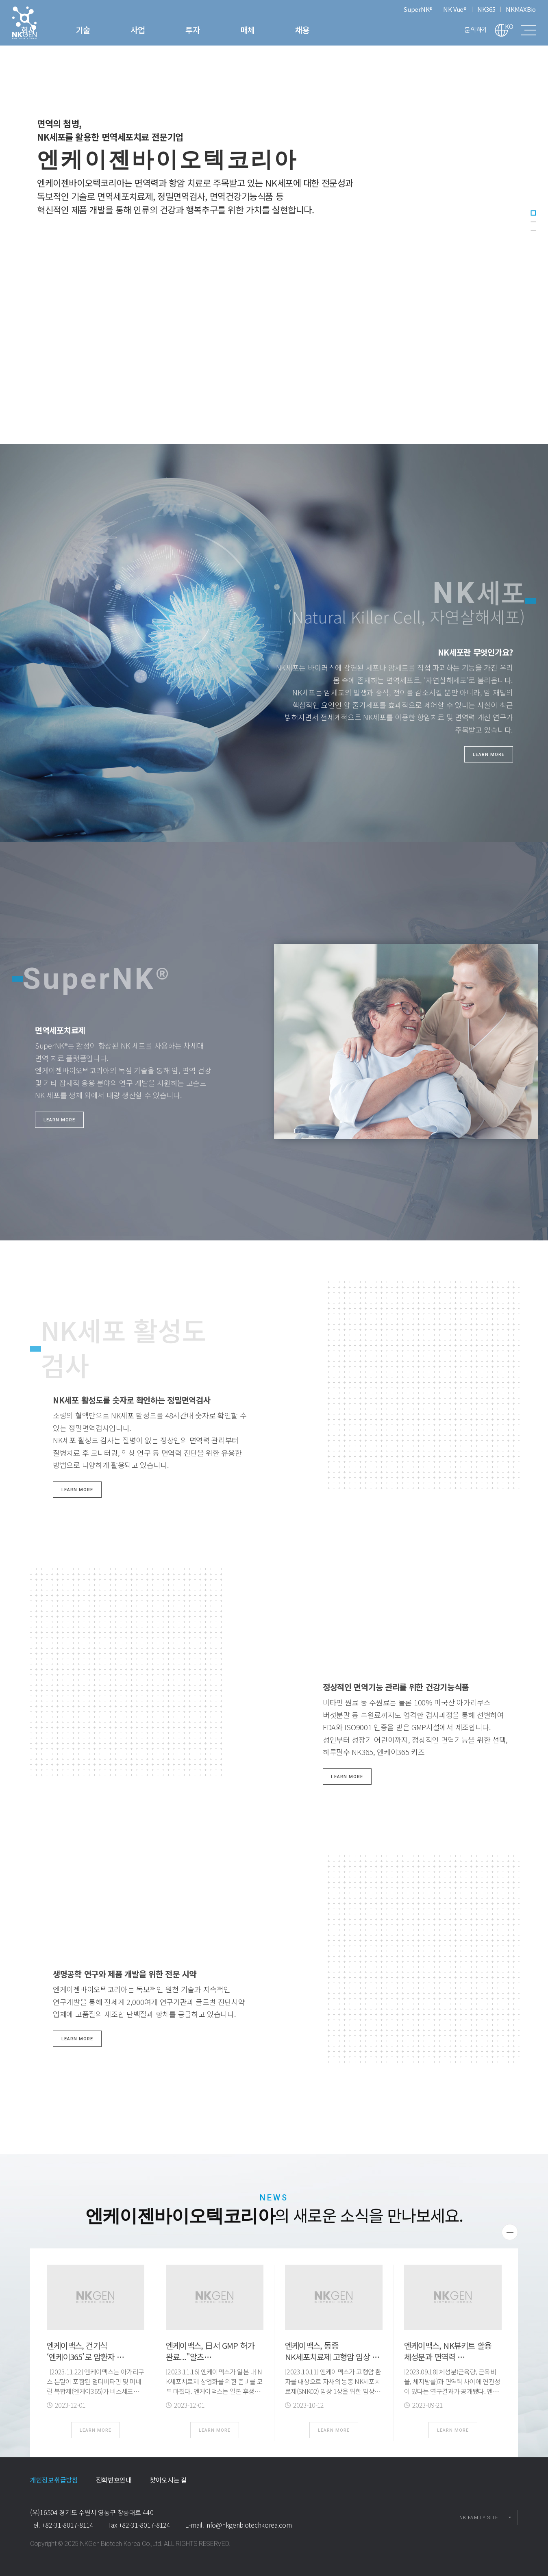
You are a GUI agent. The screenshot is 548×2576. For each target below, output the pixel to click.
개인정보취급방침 (54, 2480)
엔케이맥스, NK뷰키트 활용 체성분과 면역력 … (447, 2351)
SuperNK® (418, 9)
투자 (252, 30)
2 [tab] (533, 221)
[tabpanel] (274, 222)
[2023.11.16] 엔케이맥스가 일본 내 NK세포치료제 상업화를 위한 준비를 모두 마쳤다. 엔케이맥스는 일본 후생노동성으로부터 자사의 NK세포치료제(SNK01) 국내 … (214, 2391)
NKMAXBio (521, 9)
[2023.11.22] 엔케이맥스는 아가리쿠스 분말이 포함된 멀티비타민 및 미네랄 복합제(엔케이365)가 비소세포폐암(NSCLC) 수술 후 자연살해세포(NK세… (95, 2391)
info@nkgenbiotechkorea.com (248, 2525)
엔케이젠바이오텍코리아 (35, 23)
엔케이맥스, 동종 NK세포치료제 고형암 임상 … (332, 2351)
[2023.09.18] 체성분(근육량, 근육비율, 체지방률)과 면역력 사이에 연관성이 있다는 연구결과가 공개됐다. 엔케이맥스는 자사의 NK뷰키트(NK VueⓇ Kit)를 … (452, 2391)
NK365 (486, 9)
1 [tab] (533, 213)
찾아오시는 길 (168, 2480)
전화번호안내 (114, 2480)
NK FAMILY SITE (478, 2517)
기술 (142, 30)
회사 (87, 30)
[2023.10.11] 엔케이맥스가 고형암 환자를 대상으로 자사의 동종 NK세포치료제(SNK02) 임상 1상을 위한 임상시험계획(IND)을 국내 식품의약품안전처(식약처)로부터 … (333, 2391)
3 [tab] (533, 230)
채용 (361, 30)
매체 (307, 30)
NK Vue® (455, 9)
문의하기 (476, 29)
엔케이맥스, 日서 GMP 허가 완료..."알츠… (210, 2351)
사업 (197, 30)
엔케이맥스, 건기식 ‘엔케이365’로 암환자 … (85, 2351)
